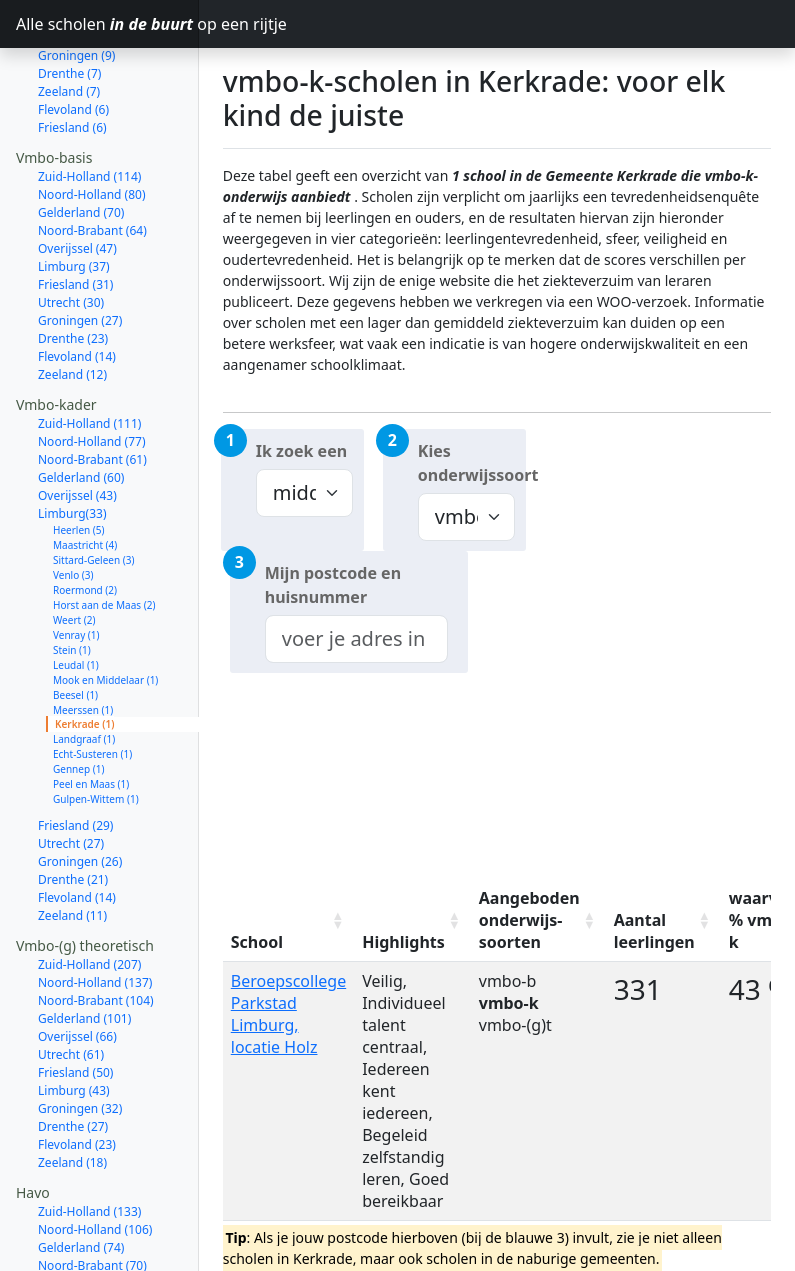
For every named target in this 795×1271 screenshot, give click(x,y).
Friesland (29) (75, 754)
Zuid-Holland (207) (89, 893)
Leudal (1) (76, 594)
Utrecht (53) (71, 1212)
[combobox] (356, 639)
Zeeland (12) (72, 303)
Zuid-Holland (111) (89, 352)
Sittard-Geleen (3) (93, 489)
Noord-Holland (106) (95, 1158)
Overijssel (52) (77, 1230)
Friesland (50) (75, 1001)
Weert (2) (74, 549)
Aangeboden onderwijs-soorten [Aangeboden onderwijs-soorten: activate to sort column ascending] (529, 920)
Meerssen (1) (83, 639)
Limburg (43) (74, 1019)
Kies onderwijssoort (472, 463)
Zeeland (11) (72, 844)
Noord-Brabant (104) (96, 929)
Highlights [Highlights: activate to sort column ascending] (403, 942)
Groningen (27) (80, 249)
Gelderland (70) (81, 141)
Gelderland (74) (81, 1176)
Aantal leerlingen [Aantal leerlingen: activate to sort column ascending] (654, 931)
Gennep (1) (78, 698)
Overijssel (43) (77, 424)
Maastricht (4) (85, 474)
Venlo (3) (73, 504)
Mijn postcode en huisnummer (333, 585)
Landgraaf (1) (84, 668)
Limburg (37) (74, 195)
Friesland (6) (72, 56)
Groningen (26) (80, 790)
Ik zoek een (301, 451)
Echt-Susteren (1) (92, 683)
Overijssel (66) (77, 965)
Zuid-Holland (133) (89, 1140)
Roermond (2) (85, 519)
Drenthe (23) (73, 267)
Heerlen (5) (79, 459)
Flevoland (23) (77, 1073)
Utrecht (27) (71, 772)
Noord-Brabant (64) (92, 159)
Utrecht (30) (71, 231)
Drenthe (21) (73, 808)
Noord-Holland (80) (92, 123)
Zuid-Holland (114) (89, 105)
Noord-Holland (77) (92, 370)
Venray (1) (76, 564)
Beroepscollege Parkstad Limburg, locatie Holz (288, 1014)
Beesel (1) (75, 624)
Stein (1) (72, 579)
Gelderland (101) (84, 947)
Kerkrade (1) (84, 653)
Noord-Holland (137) (95, 911)
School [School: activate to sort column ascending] (257, 942)
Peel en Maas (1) (91, 713)
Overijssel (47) (77, 177)
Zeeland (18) (72, 1091)
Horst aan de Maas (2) (104, 534)
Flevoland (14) (77, 285)
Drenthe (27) (73, 1055)
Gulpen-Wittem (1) (96, 728)
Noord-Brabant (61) (92, 388)
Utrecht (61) (71, 983)
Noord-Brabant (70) (92, 1194)
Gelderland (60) (81, 406)
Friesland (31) (75, 213)
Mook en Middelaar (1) (105, 609)
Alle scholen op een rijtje (107, 24)
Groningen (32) (80, 1037)
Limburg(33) (72, 442)
